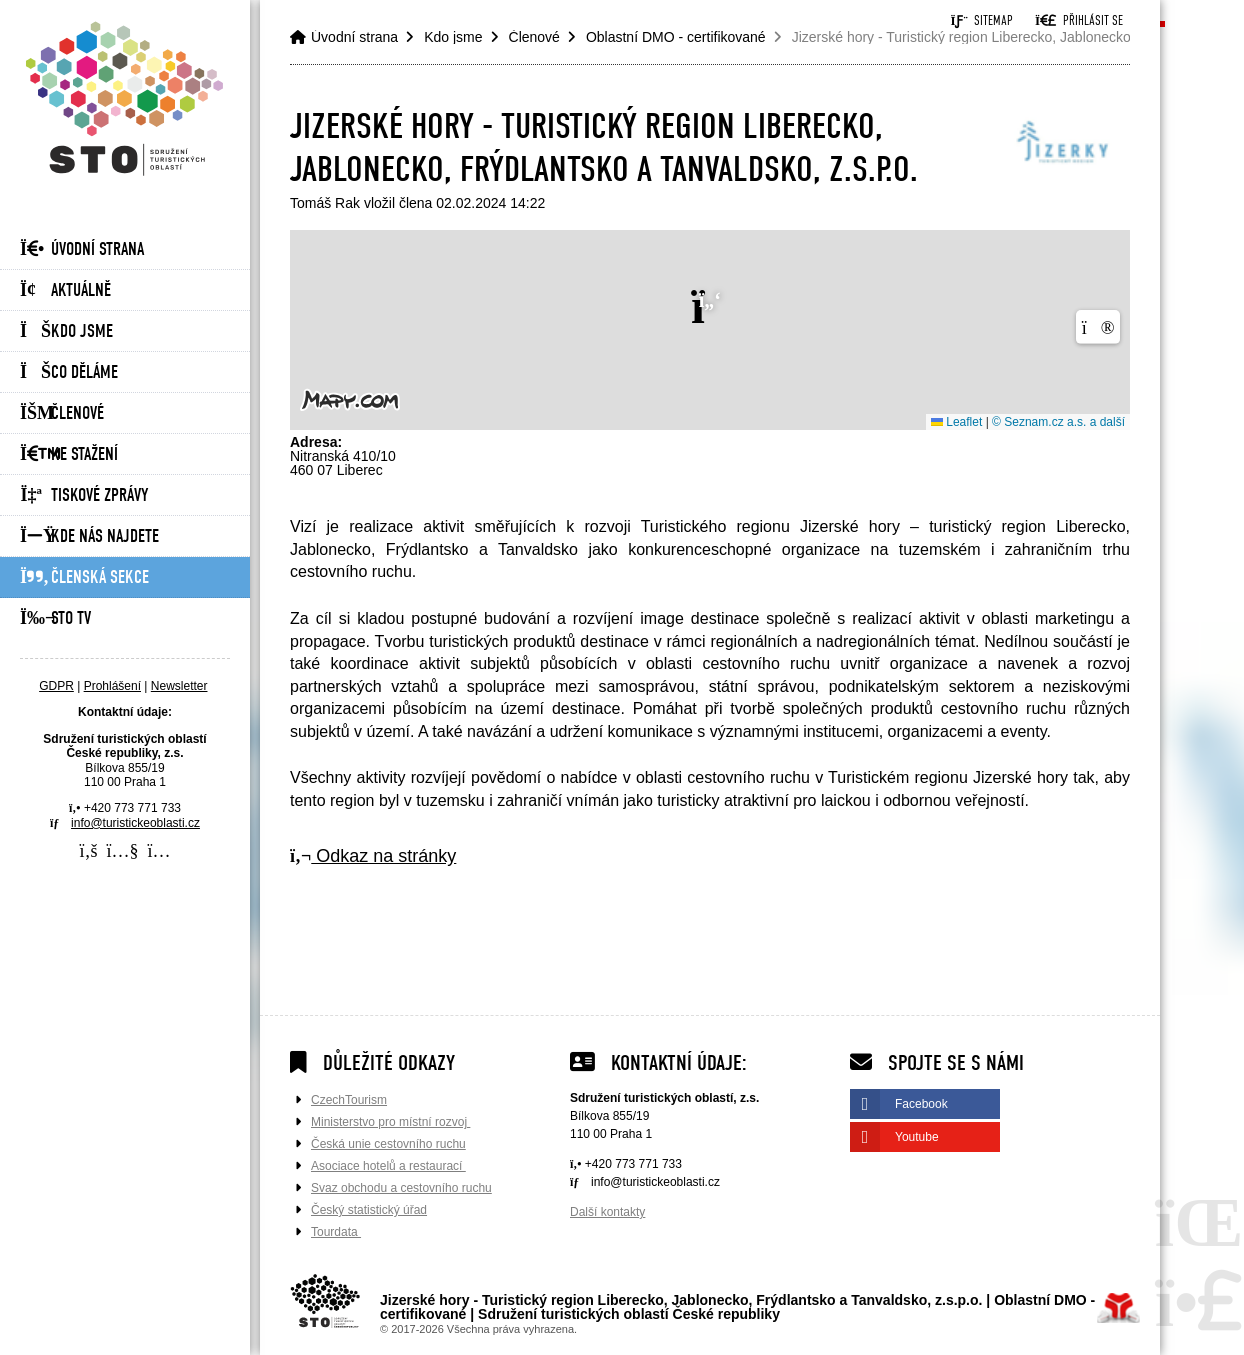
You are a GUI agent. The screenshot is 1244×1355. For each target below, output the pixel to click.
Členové (62, 413)
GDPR (56, 686)
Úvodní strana (125, 98)
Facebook (921, 1104)
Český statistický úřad (369, 1210)
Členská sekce (84, 577)
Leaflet (956, 422)
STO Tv (55, 618)
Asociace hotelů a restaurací (388, 1166)
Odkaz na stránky (373, 856)
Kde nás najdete (89, 536)
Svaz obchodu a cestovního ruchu (401, 1188)
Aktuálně (65, 290)
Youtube (917, 1137)
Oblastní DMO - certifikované (676, 37)
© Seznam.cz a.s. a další (1058, 422)
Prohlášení (112, 686)
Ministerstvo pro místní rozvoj (390, 1122)
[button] (1078, 20)
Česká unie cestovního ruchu (388, 1144)
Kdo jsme (66, 331)
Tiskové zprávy (84, 495)
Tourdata (336, 1232)
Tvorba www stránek (1118, 1308)
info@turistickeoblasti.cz (135, 823)
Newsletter (179, 686)
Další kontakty (607, 1212)
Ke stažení (69, 454)
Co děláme (69, 372)
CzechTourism (349, 1100)
